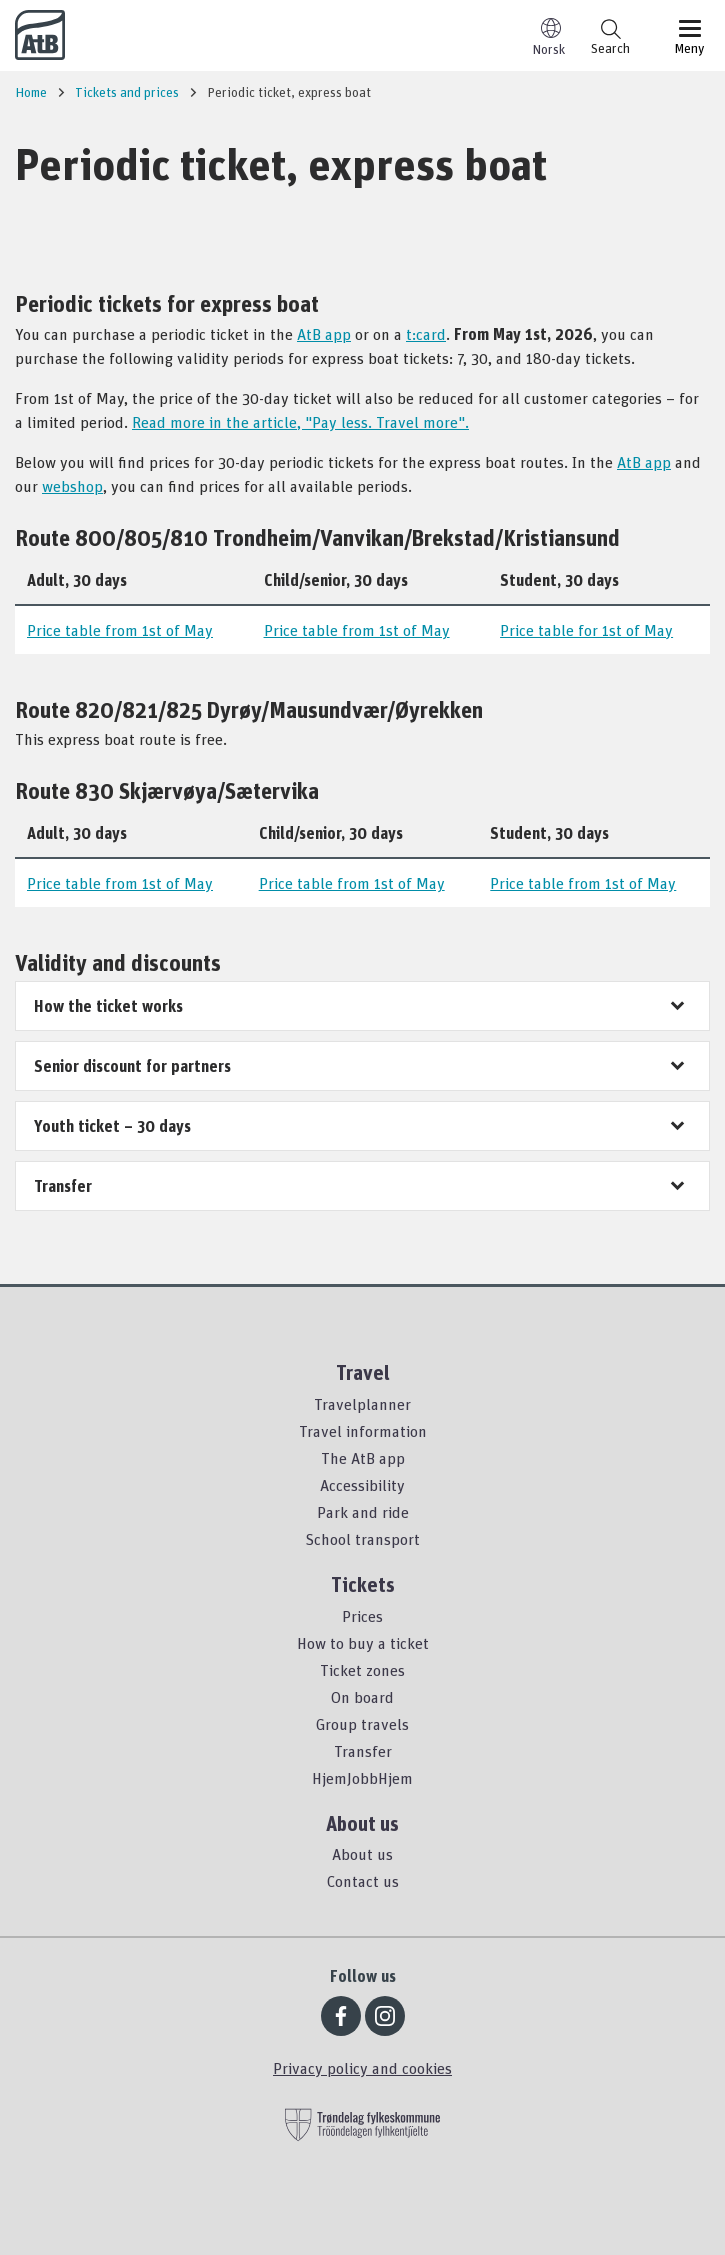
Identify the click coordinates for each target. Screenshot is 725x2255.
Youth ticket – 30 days (112, 1126)
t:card (426, 334)
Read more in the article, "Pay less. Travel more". (300, 422)
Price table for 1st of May (586, 630)
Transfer (63, 1186)
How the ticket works (108, 1006)
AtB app (324, 334)
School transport (362, 1539)
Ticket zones (362, 1670)
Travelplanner (362, 1404)
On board (362, 1697)
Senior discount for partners (132, 1066)
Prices (362, 1616)
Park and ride (363, 1512)
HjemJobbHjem (362, 1778)
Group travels (362, 1724)
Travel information (363, 1431)
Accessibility (362, 1485)
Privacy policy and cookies (362, 2068)
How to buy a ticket (363, 1643)
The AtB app (363, 1458)
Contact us (363, 1881)
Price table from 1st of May (120, 630)
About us (362, 1854)
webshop (72, 486)
